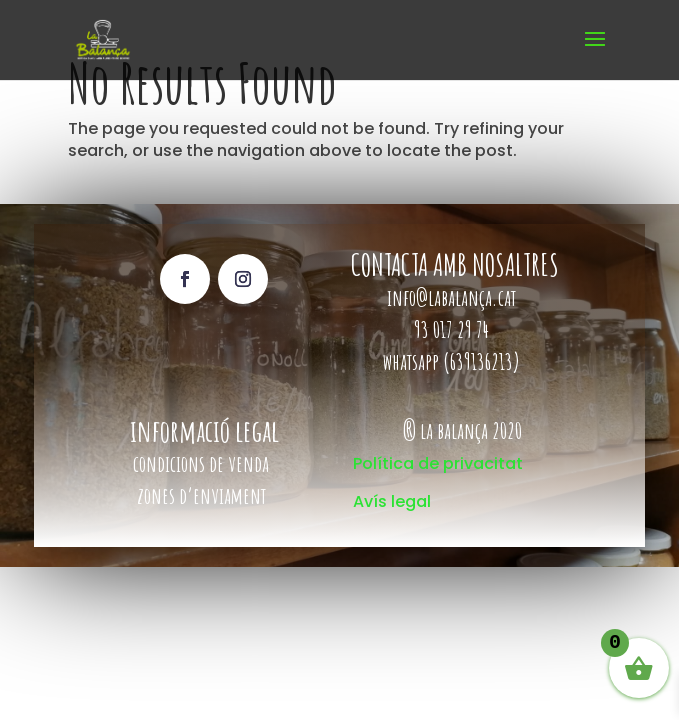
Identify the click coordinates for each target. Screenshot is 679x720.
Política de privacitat (438, 463)
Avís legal (392, 501)
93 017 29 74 (453, 329)
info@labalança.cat (451, 297)
